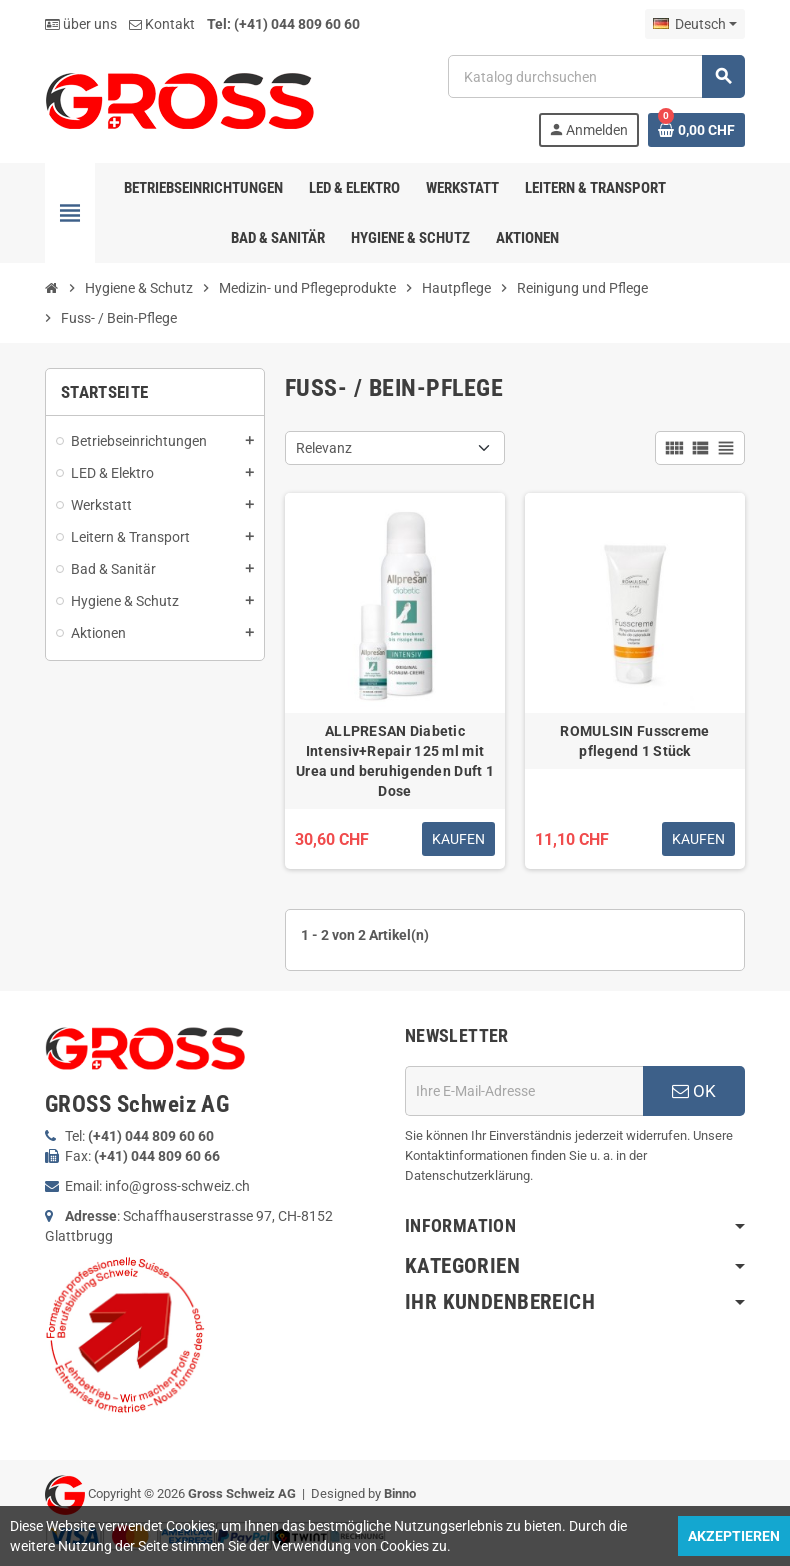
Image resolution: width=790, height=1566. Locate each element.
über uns (81, 24)
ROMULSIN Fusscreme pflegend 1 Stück (634, 741)
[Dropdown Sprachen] (695, 24)
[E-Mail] (524, 1091)
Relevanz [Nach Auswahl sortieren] (324, 448)
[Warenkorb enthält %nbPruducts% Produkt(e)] (696, 130)
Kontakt (162, 24)
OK (694, 1091)
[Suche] (596, 76)
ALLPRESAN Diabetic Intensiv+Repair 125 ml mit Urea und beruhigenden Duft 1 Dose (395, 761)
